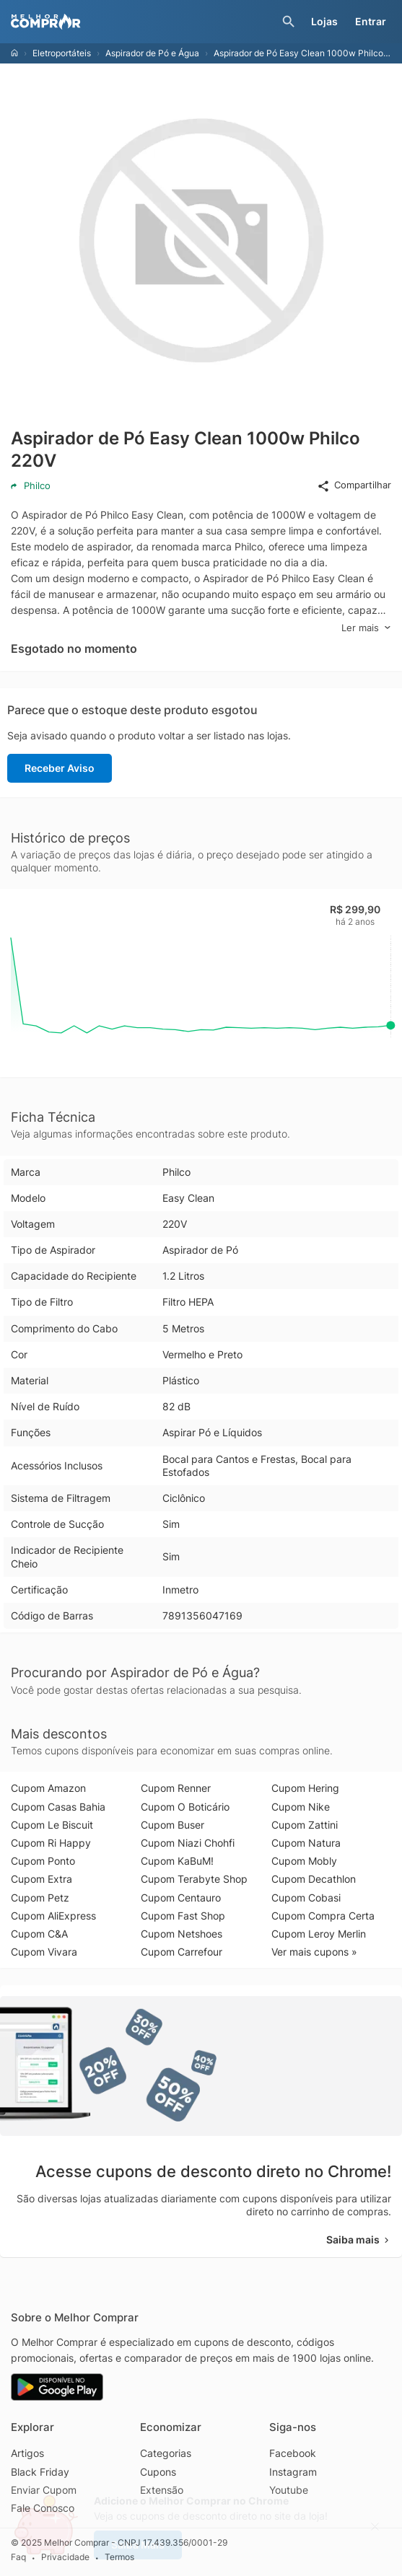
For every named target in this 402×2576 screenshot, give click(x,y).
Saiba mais (358, 2239)
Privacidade (65, 2556)
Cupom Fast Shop (183, 1915)
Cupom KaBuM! (177, 1861)
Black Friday (40, 2472)
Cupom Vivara (44, 1952)
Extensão (161, 2490)
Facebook (292, 2453)
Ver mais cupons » (314, 1952)
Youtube (288, 2490)
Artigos (27, 2453)
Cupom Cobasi (306, 1897)
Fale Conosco (42, 2508)
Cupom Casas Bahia (58, 1807)
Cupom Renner (176, 1788)
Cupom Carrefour (181, 1952)
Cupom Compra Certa (323, 1915)
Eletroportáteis (61, 53)
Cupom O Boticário (185, 1807)
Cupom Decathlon (313, 1879)
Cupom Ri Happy (51, 1843)
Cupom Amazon (48, 1788)
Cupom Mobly (304, 1861)
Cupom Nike (300, 1807)
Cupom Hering (305, 1788)
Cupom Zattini (304, 1825)
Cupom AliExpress (53, 1915)
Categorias (165, 2453)
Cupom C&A (39, 1933)
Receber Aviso (60, 768)
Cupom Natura (306, 1843)
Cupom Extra (41, 1879)
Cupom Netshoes (181, 1933)
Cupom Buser (172, 1825)
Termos (119, 2556)
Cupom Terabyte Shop (194, 1879)
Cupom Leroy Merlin (318, 1933)
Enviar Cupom (44, 2490)
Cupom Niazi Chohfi (188, 1843)
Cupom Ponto (43, 1861)
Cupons (158, 2472)
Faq (18, 2556)
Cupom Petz (40, 1897)
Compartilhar (354, 485)
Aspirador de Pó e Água (152, 53)
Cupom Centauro (181, 1897)
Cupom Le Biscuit (52, 1825)
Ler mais (366, 628)
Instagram (293, 2472)
